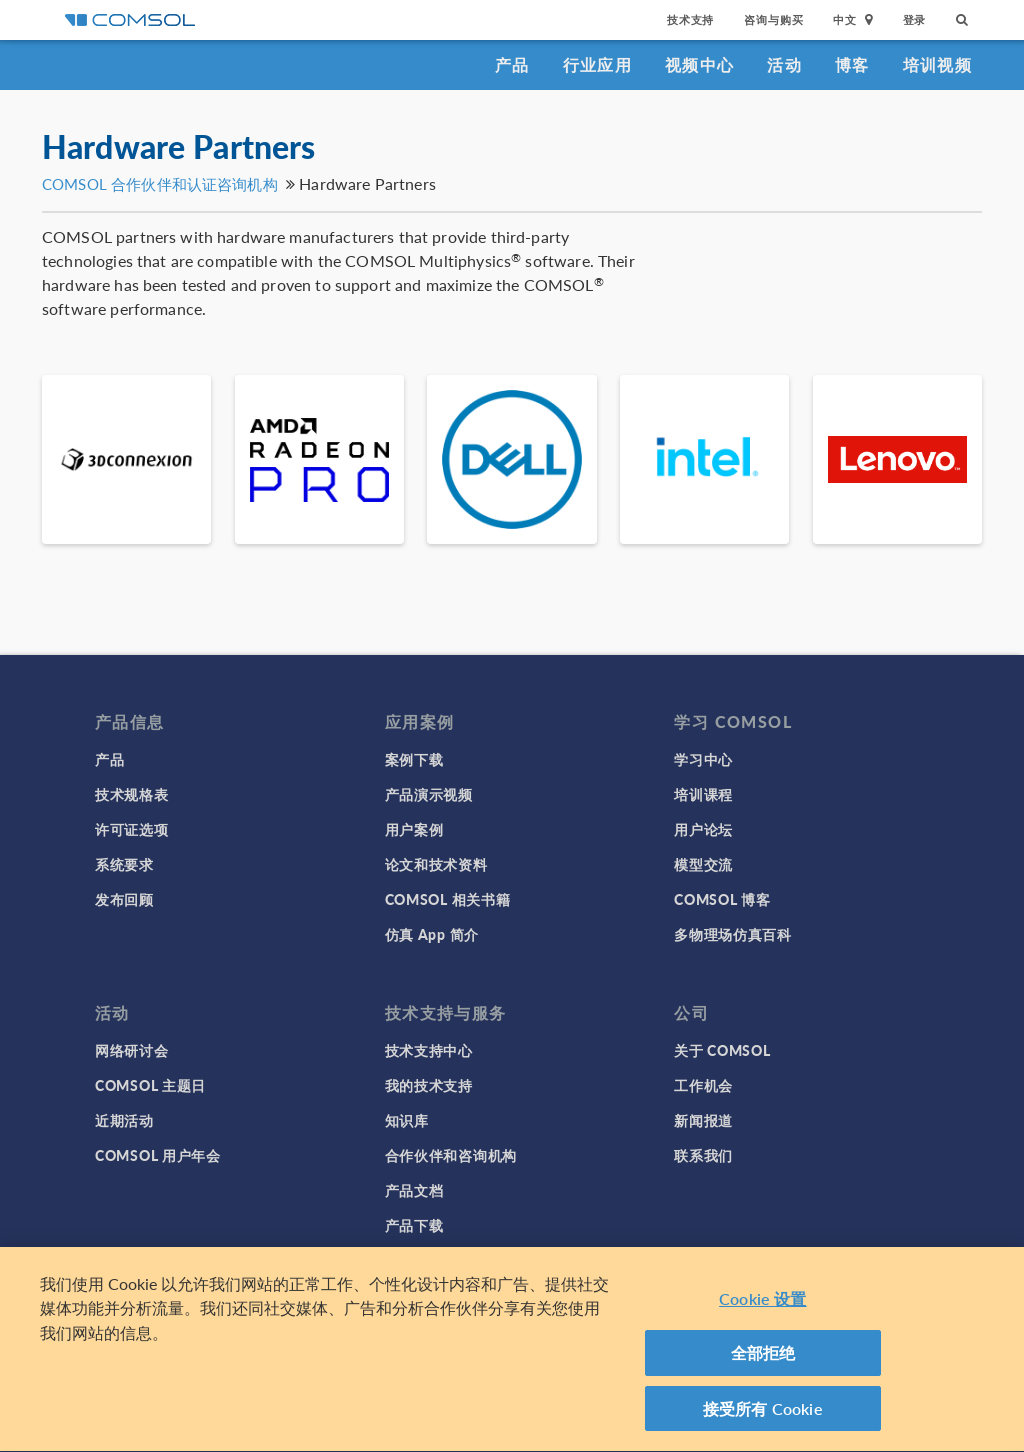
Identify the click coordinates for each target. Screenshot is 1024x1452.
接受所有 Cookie (763, 1415)
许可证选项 (132, 829)
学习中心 (703, 759)
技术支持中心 (429, 1050)
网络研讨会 (132, 1050)
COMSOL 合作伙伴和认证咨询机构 (160, 183)
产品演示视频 (429, 794)
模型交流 (703, 864)
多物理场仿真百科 (733, 934)
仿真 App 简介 (432, 934)
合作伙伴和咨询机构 (451, 1155)
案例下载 (414, 759)
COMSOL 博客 (722, 899)
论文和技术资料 (436, 864)
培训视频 (937, 64)
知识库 (407, 1120)
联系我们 (703, 1155)
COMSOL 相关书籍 (448, 899)
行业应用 (597, 64)
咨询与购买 (773, 19)
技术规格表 (132, 794)
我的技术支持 (429, 1085)
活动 (784, 64)
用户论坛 (703, 829)
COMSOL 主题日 (150, 1085)
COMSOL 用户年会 (158, 1155)
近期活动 (124, 1120)
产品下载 (414, 1225)
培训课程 (703, 794)
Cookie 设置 (762, 1305)
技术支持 (690, 19)
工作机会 (703, 1085)
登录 (915, 19)
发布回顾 (124, 899)
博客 (852, 64)
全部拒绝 (763, 1359)
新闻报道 (703, 1120)
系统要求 (124, 864)
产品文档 (414, 1190)
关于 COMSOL (722, 1050)
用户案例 (414, 829)
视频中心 (699, 64)
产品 (512, 64)
